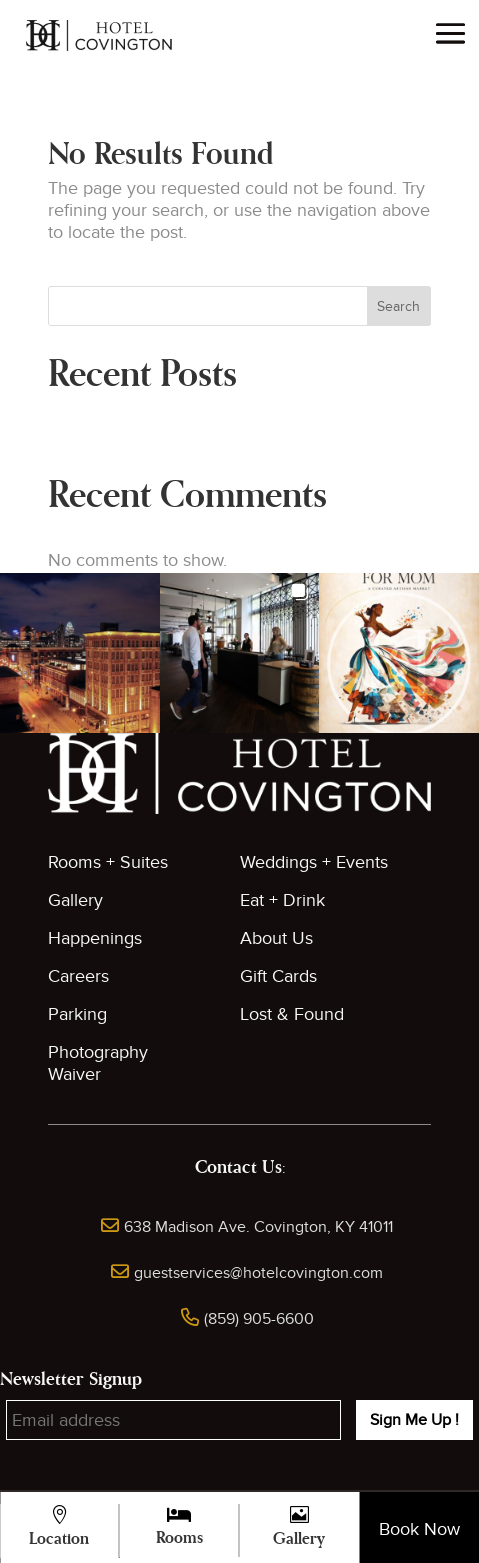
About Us (276, 938)
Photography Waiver (98, 1063)
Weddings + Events (314, 862)
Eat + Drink (282, 900)
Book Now (419, 1529)
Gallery (75, 900)
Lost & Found (292, 1014)
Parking (77, 1014)
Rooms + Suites (108, 862)
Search (398, 306)
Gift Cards (278, 976)
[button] (80, 653)
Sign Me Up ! (414, 1420)
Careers (78, 976)
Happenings (95, 938)
